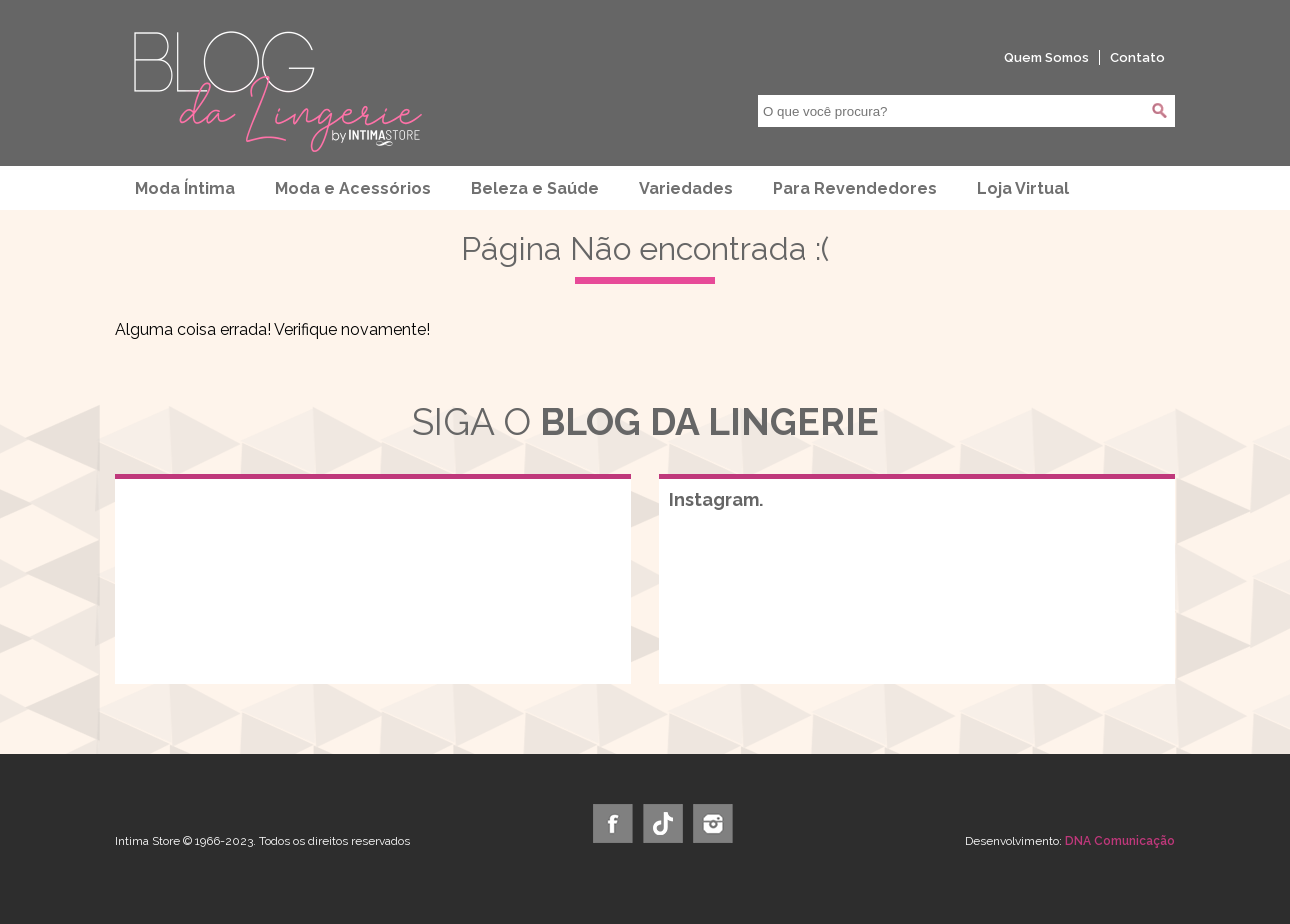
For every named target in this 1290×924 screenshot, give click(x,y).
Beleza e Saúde (535, 188)
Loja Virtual (1023, 188)
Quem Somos (1046, 57)
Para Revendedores (855, 188)
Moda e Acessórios (353, 188)
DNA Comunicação (1120, 841)
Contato (1137, 57)
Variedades (686, 188)
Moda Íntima (185, 188)
